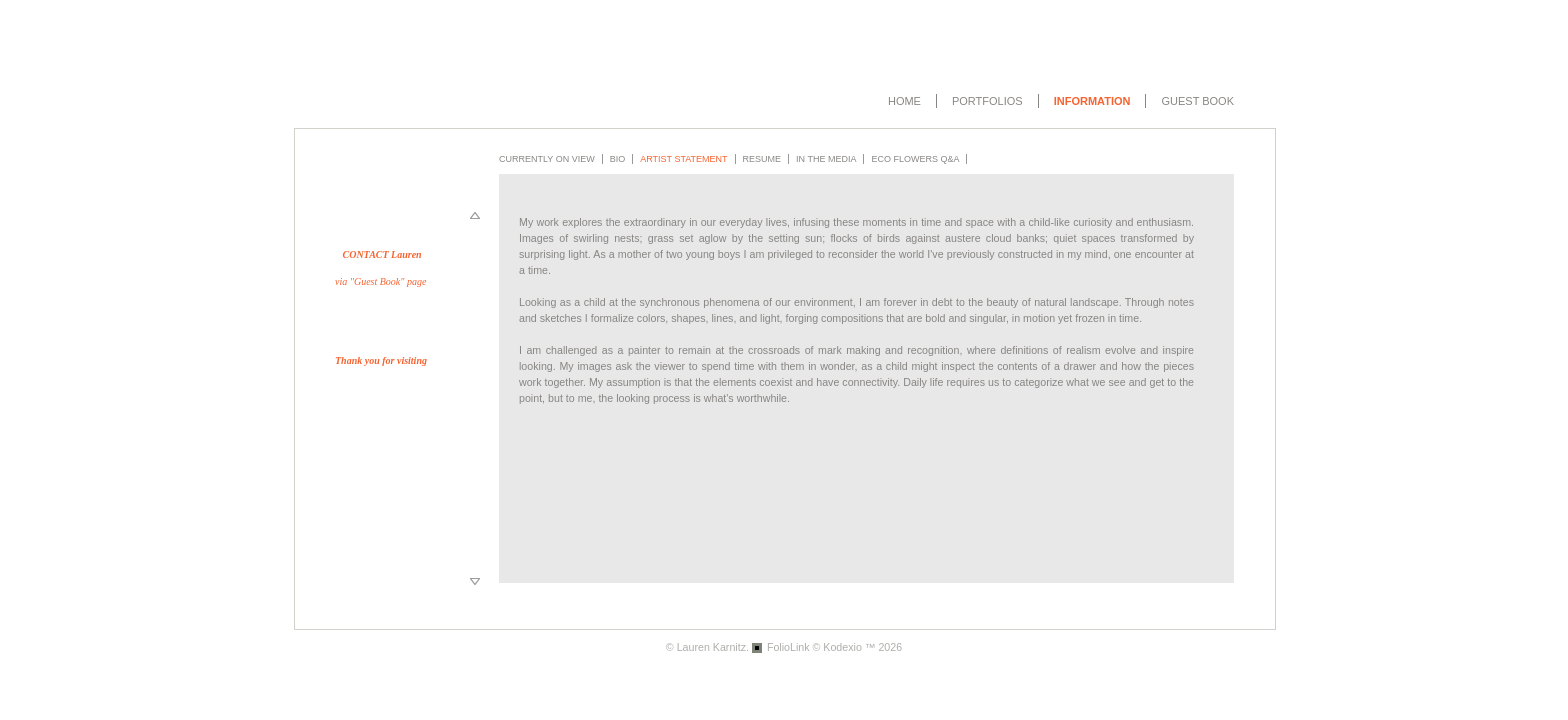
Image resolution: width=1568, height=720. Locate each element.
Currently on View (547, 159)
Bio (618, 159)
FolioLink (788, 647)
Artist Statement (683, 159)
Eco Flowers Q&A (915, 159)
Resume (762, 159)
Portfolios (987, 101)
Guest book (1197, 101)
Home (904, 101)
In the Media (826, 159)
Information (1092, 101)
